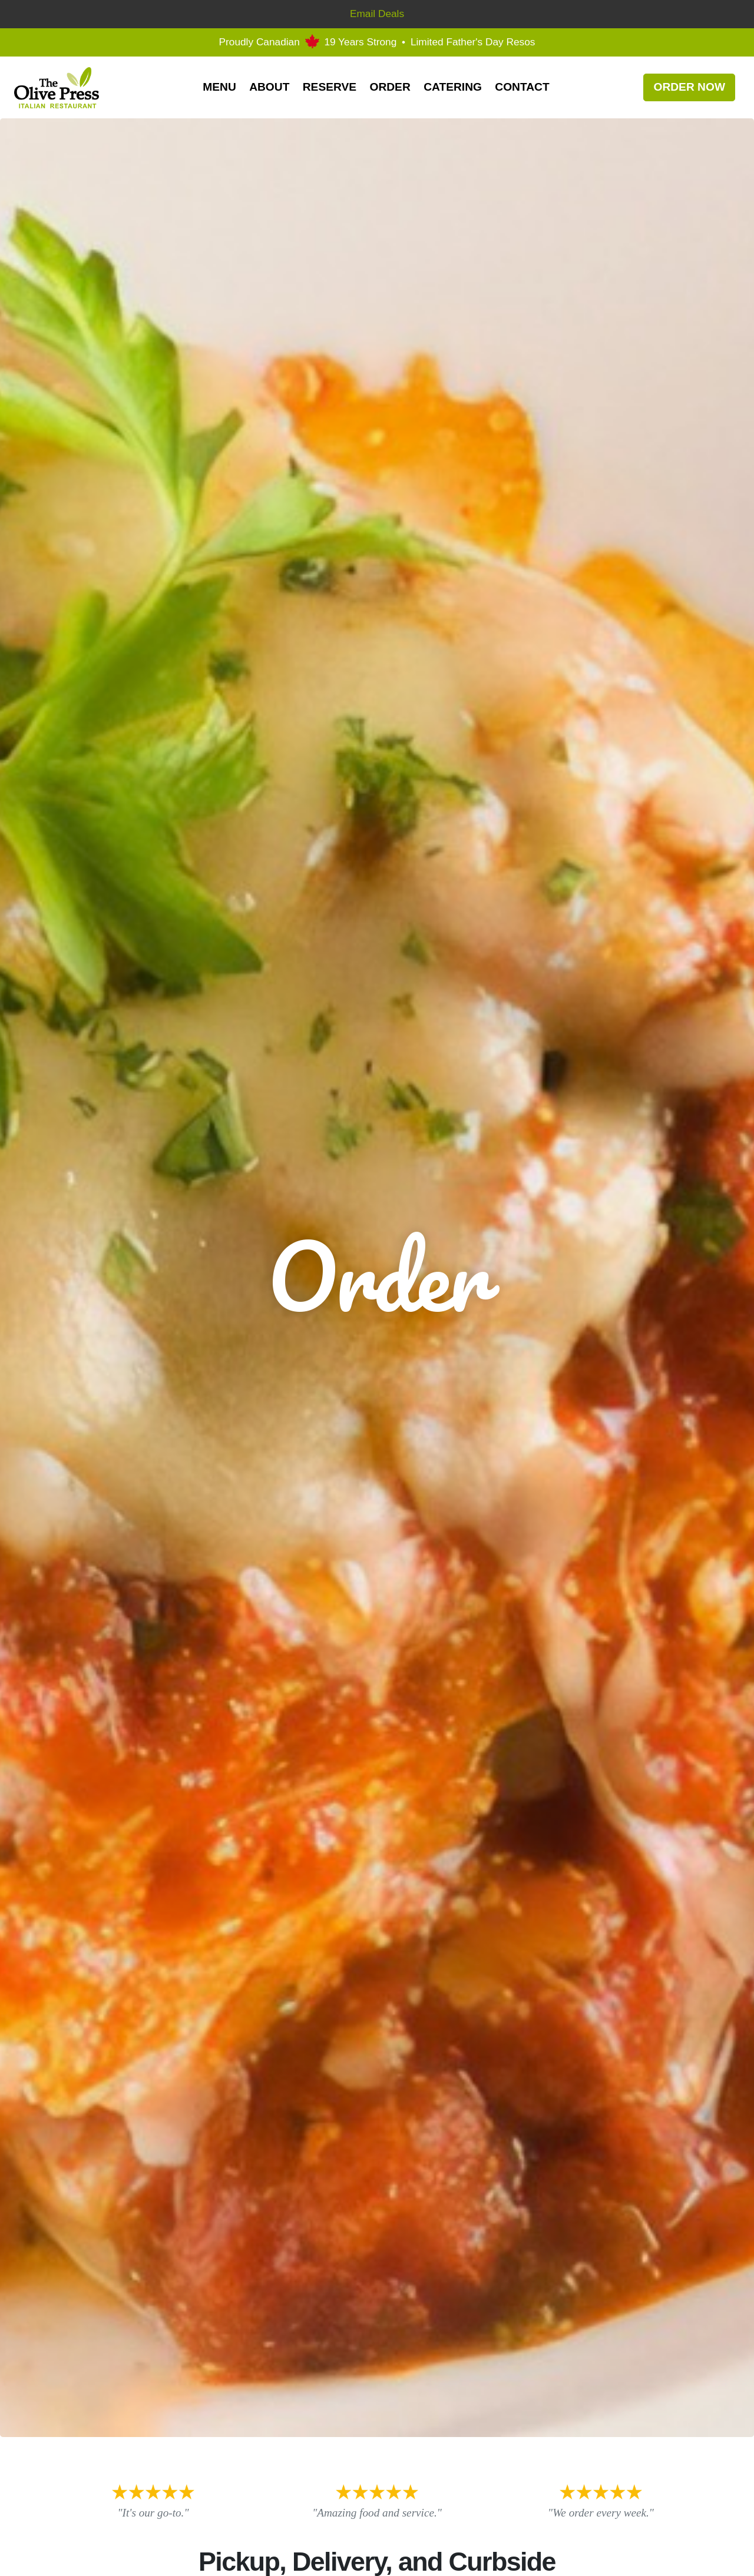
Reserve (329, 87)
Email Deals (377, 13)
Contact (522, 87)
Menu (219, 87)
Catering (453, 87)
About (269, 87)
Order (389, 87)
